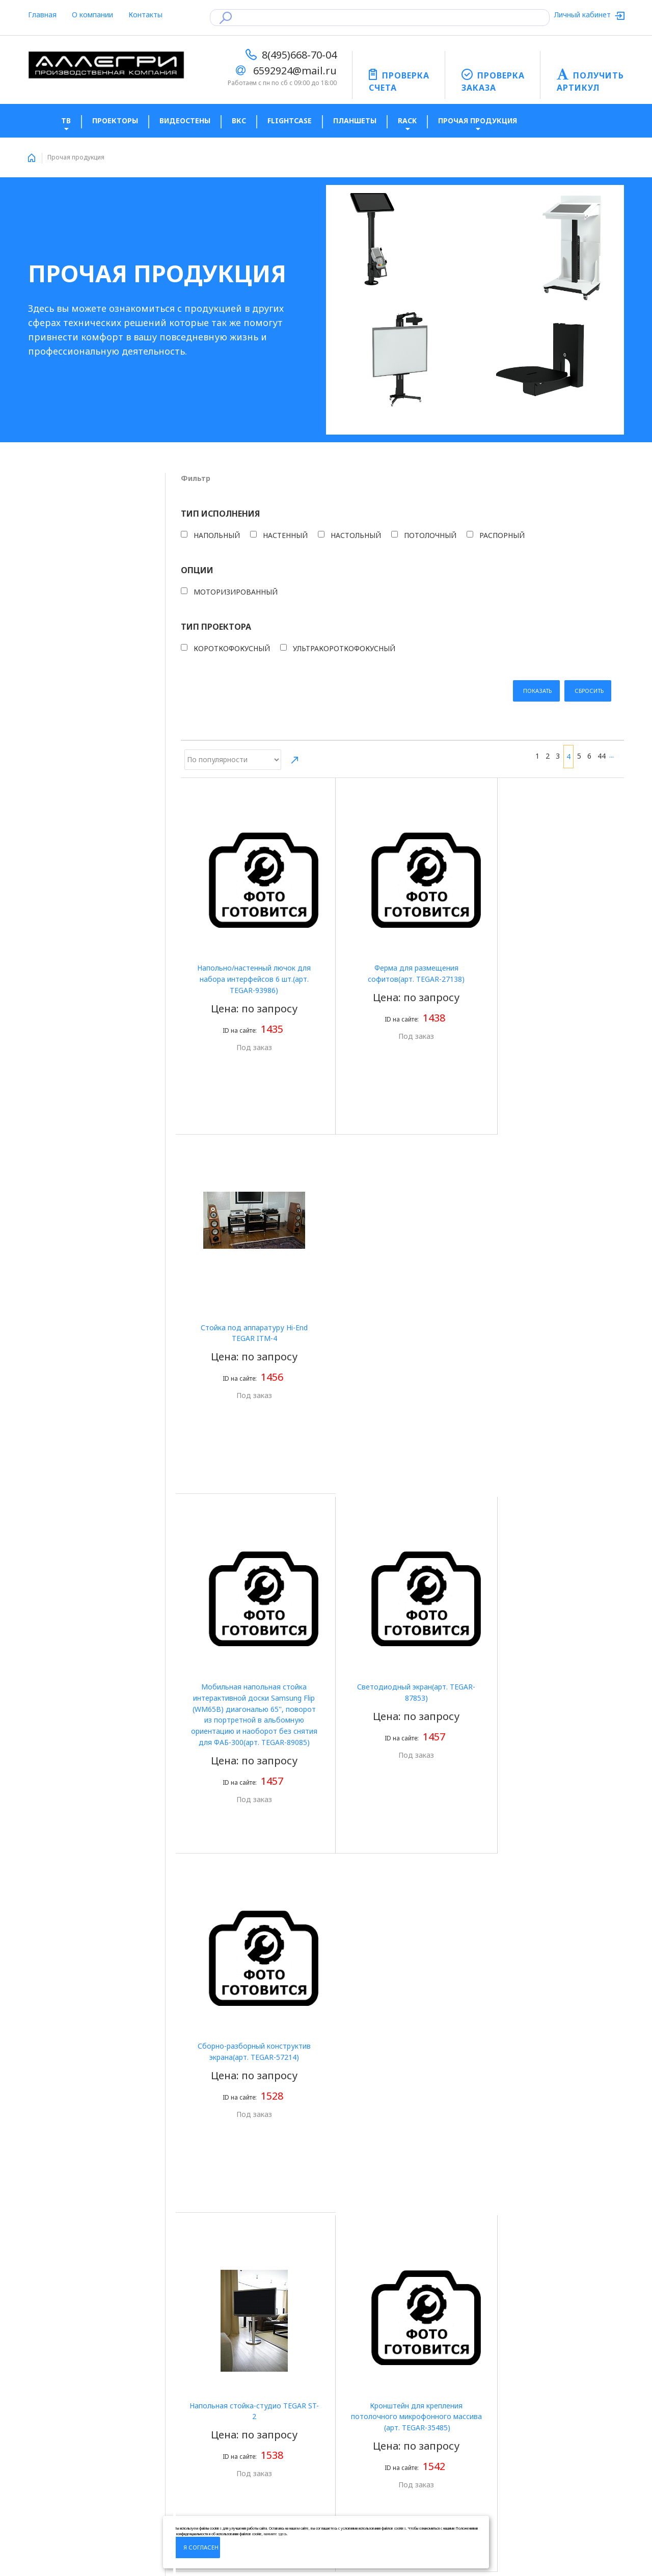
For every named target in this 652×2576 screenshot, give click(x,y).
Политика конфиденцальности (82, 2418)
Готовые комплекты (63, 2467)
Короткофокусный (77, 703)
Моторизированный (80, 646)
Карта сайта (49, 2515)
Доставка (198, 2434)
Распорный (63, 590)
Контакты (145, 14)
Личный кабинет (583, 14)
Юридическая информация (228, 2418)
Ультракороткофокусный (86, 715)
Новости (43, 2434)
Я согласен (201, 2547)
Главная (42, 14)
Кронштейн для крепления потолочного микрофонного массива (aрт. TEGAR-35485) (402, 1426)
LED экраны (48, 2483)
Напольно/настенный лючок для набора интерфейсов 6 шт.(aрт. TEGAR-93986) (249, 713)
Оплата (194, 2402)
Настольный (65, 564)
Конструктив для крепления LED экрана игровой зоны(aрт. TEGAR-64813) (402, 2138)
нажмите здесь (275, 2534)
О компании (92, 14)
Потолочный (66, 577)
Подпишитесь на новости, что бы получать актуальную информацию (397, 2412)
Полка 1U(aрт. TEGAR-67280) (555, 1771)
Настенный (63, 551)
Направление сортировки (295, 492)
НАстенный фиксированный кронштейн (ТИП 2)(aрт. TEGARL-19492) (402, 1782)
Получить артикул (60, 2451)
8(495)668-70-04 (299, 55)
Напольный (64, 539)
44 (601, 488)
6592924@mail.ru (295, 70)
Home (31, 158)
